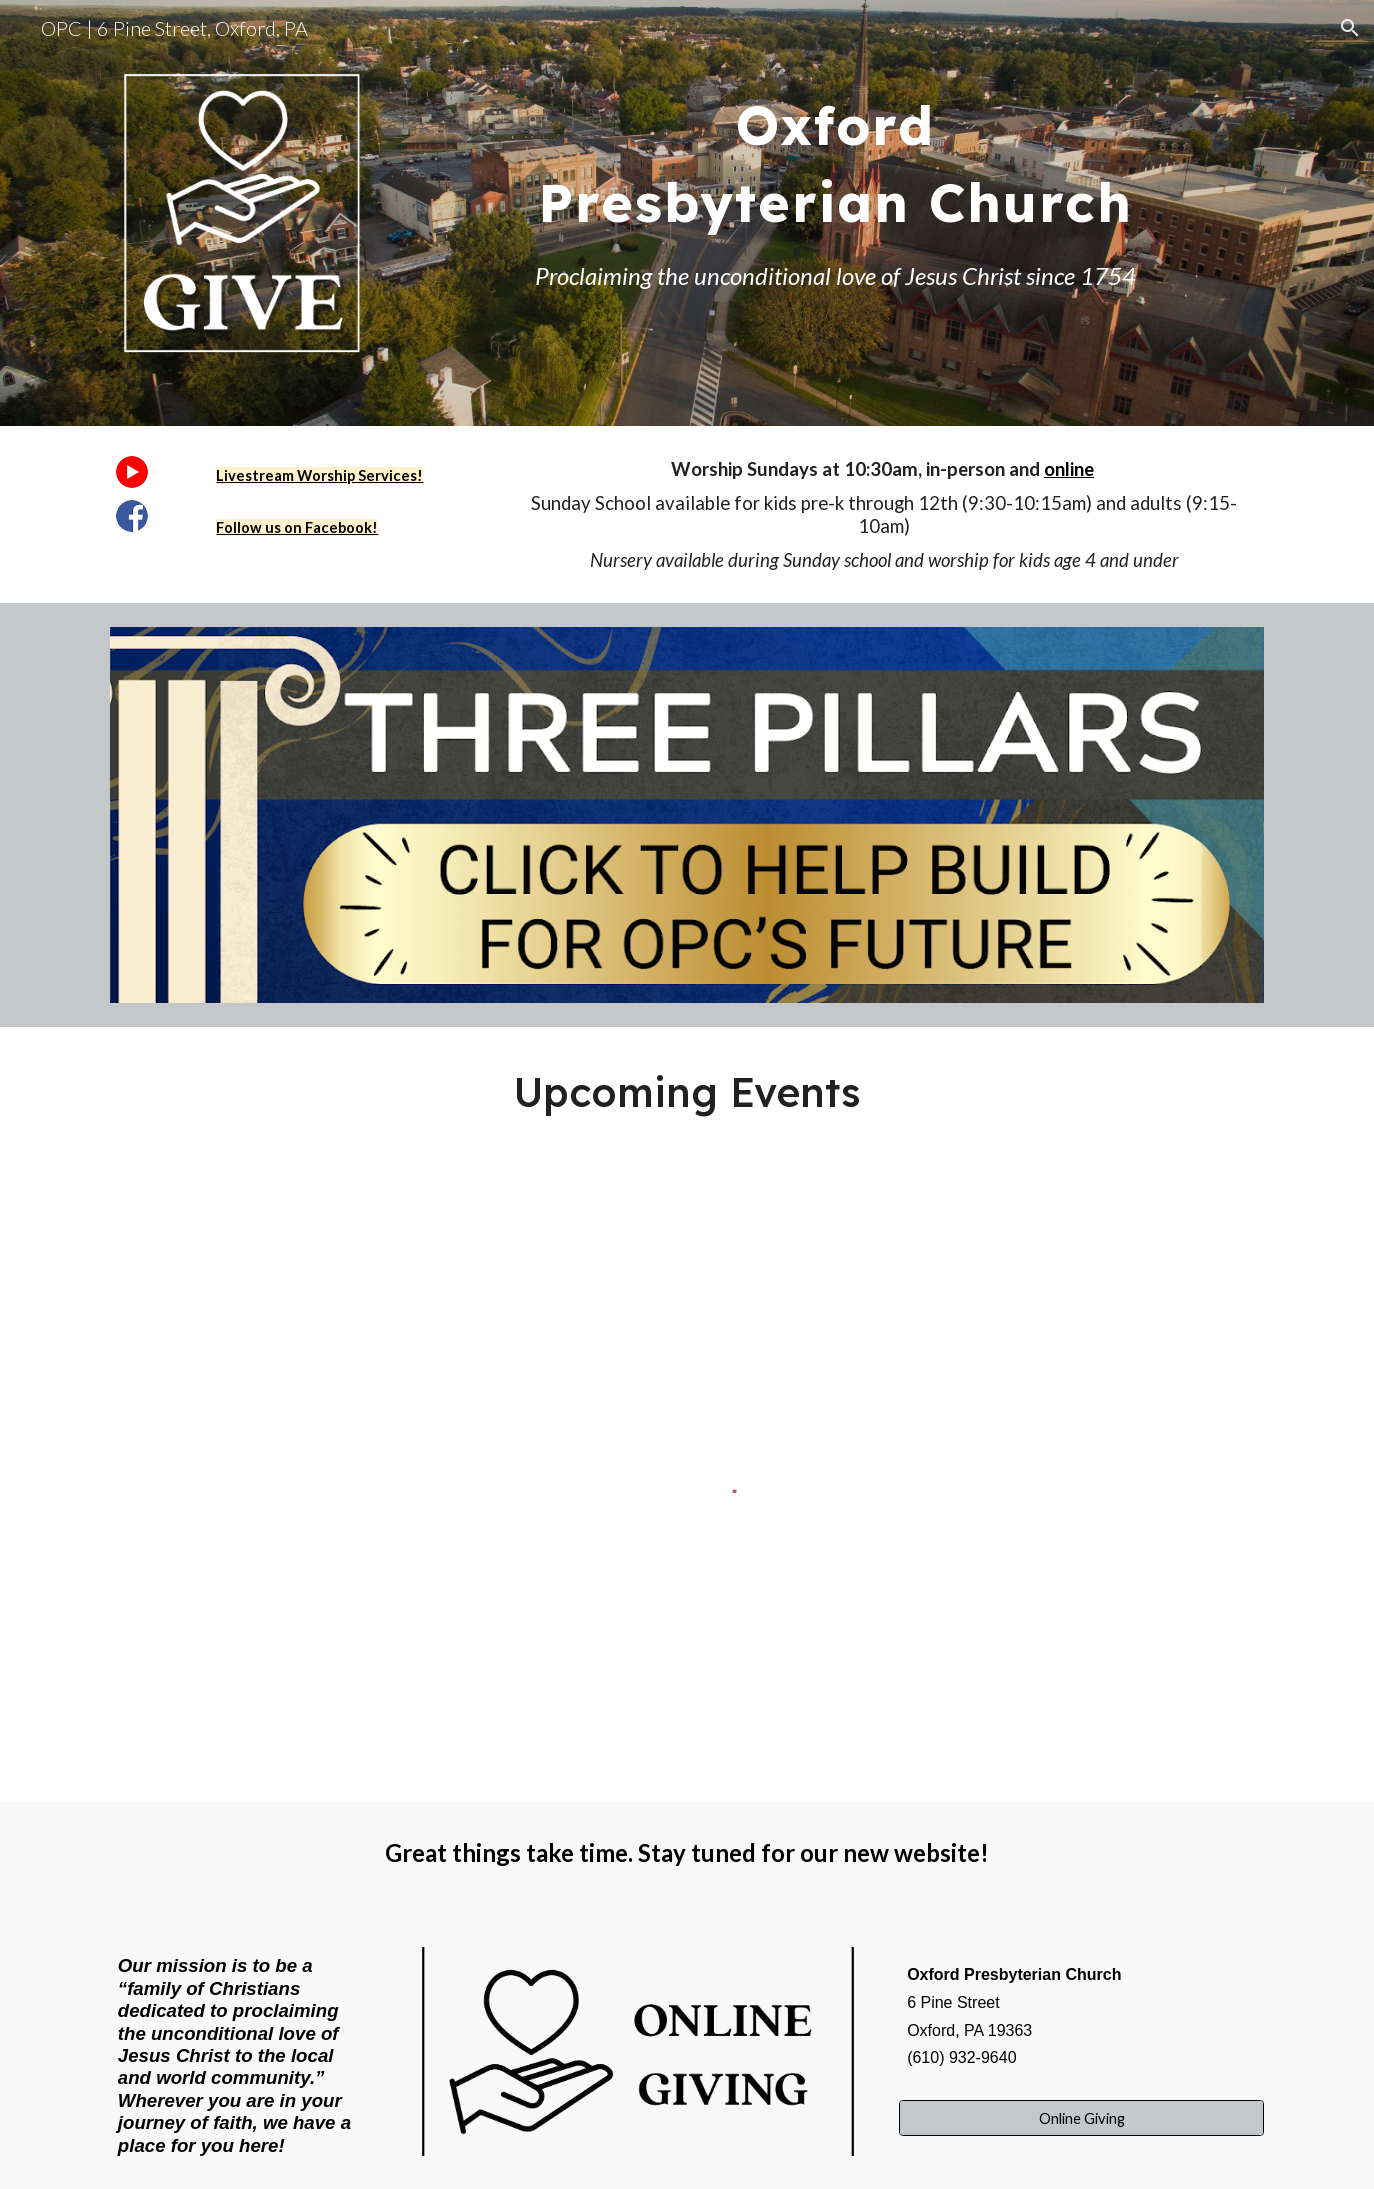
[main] (835, 151)
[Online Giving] (1081, 2118)
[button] (1350, 28)
